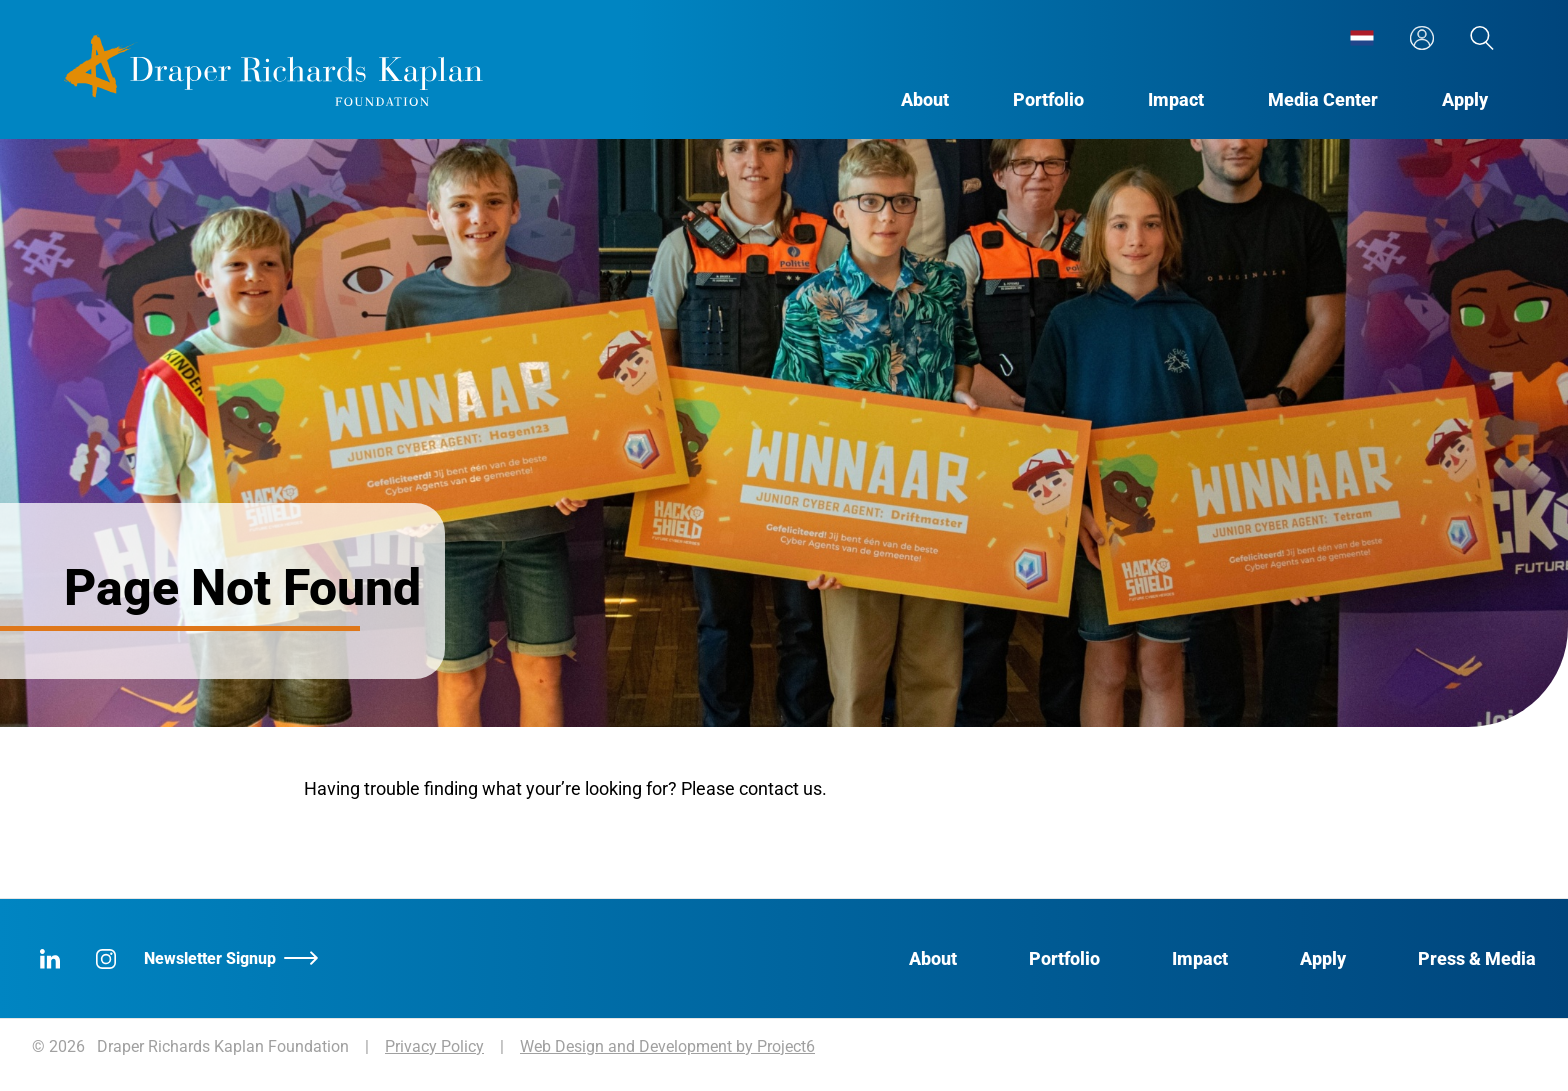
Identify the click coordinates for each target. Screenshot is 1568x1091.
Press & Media (1477, 958)
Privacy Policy (434, 1046)
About (925, 99)
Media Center (1323, 99)
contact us (780, 788)
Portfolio (1048, 99)
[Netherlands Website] (1362, 38)
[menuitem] (1362, 38)
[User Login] (1422, 38)
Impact (1176, 99)
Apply (1465, 99)
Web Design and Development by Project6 (667, 1046)
